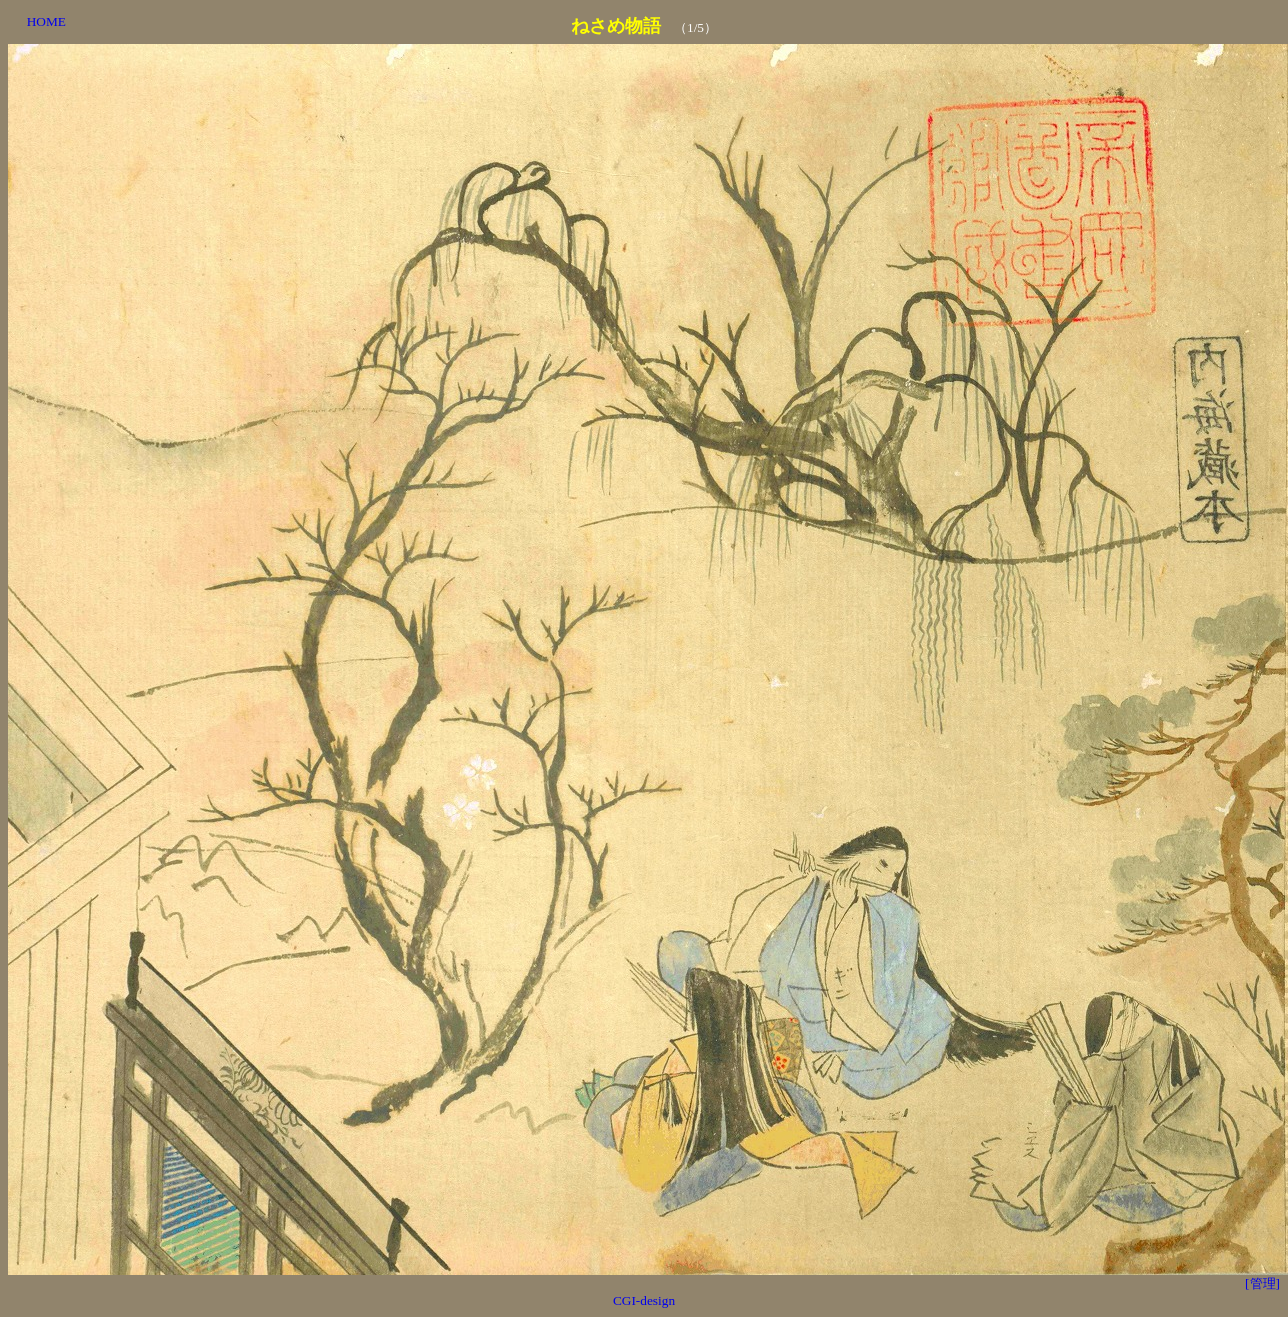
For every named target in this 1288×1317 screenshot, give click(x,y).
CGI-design (644, 1300)
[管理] (1262, 1283)
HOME (46, 21)
